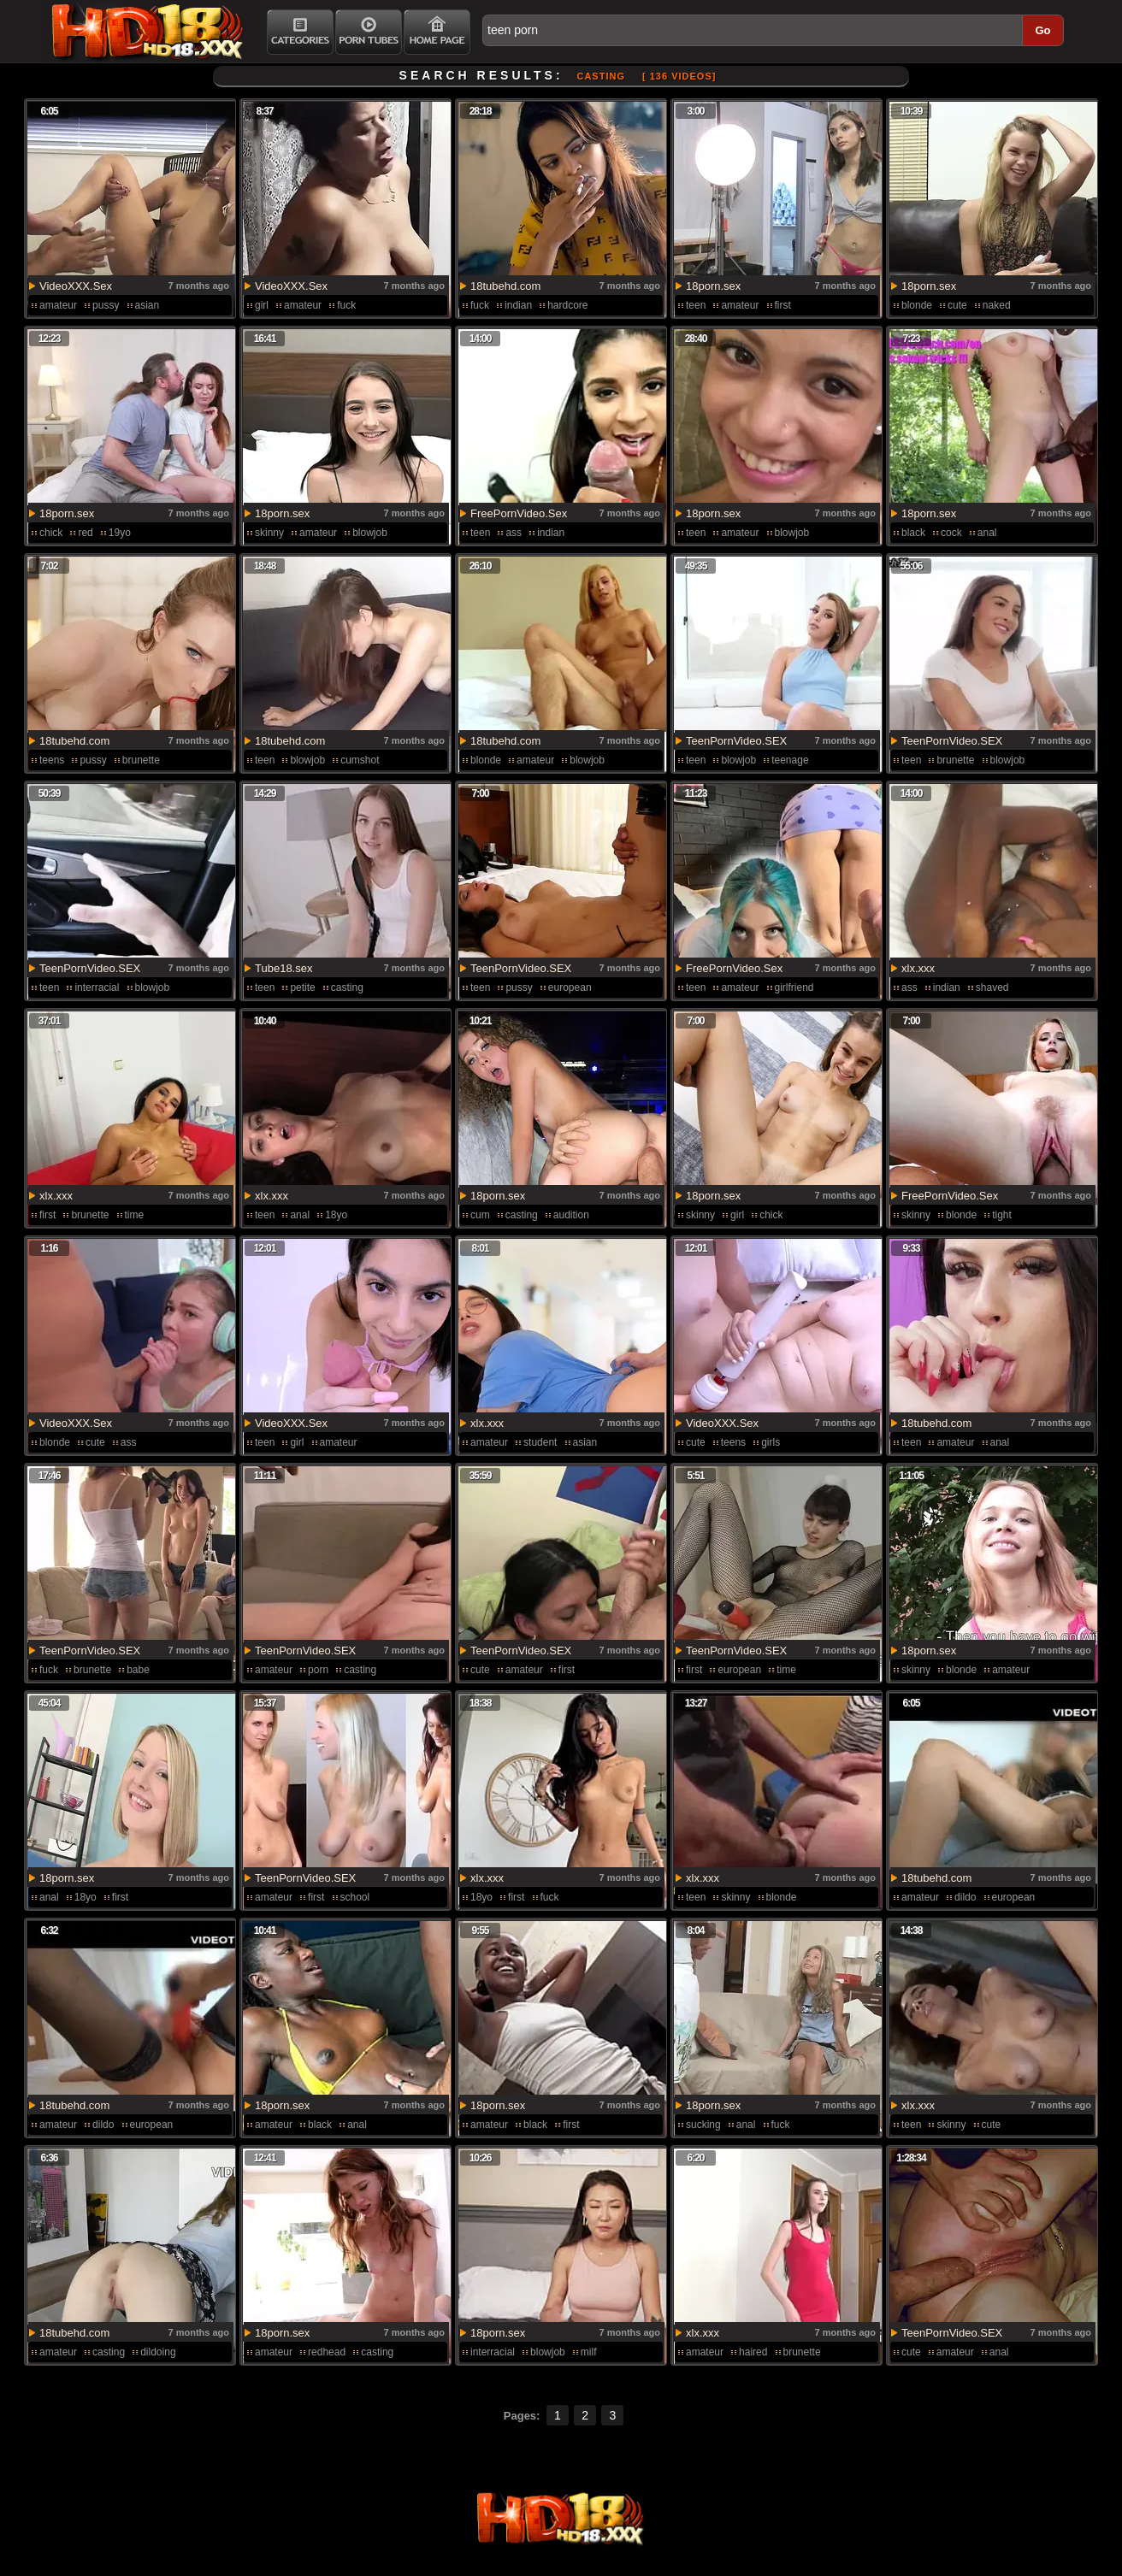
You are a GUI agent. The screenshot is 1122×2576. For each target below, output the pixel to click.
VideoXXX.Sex (75, 286)
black (913, 533)
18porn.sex (713, 286)
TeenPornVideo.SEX (736, 740)
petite (302, 987)
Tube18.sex (283, 968)
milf (589, 2352)
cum (480, 1215)
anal (987, 533)
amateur (58, 305)
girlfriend (794, 987)
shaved (992, 987)
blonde (916, 305)
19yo (120, 533)
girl (262, 305)
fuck (346, 305)
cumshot (359, 760)
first (783, 305)
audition (571, 1215)
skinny (269, 533)
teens (51, 760)
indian (518, 305)
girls (770, 1442)
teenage (789, 760)
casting (347, 987)
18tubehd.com (505, 286)
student (540, 1442)
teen (696, 305)
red (85, 533)
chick (50, 533)
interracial (96, 987)
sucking (703, 2125)
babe (138, 1670)
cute (957, 305)
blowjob (369, 533)
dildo (965, 1897)
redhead (326, 2352)
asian (147, 305)
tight (1002, 1215)
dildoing (157, 2352)
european (570, 987)
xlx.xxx (918, 968)
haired (753, 2352)
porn (318, 1670)
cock (951, 533)
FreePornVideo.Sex (518, 513)
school (355, 1897)
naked (997, 305)
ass (513, 533)
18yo (336, 1215)
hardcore (567, 305)
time (135, 1215)
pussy (105, 305)
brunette (141, 760)
